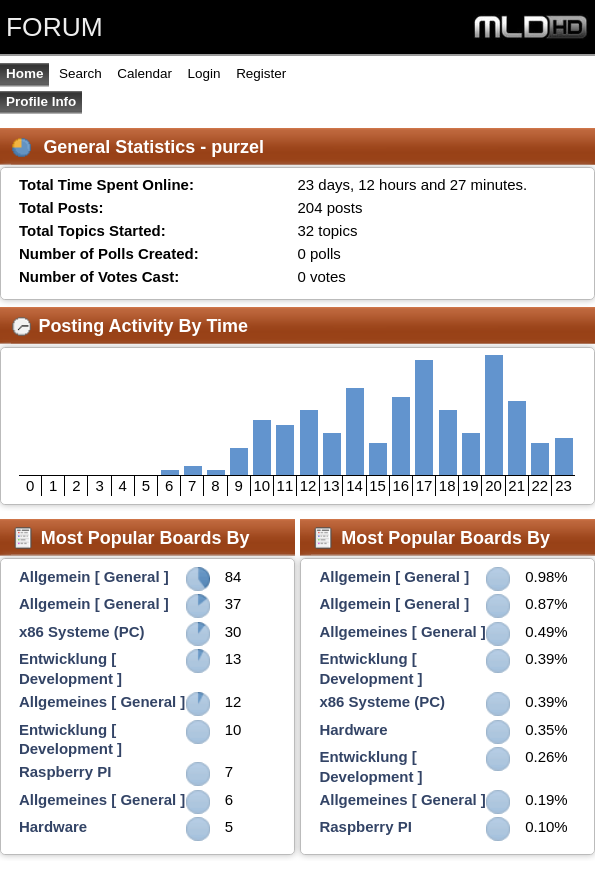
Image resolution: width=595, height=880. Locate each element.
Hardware (53, 826)
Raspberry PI (65, 771)
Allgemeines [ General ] (102, 701)
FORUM (54, 27)
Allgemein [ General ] (94, 576)
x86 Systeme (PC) (82, 631)
